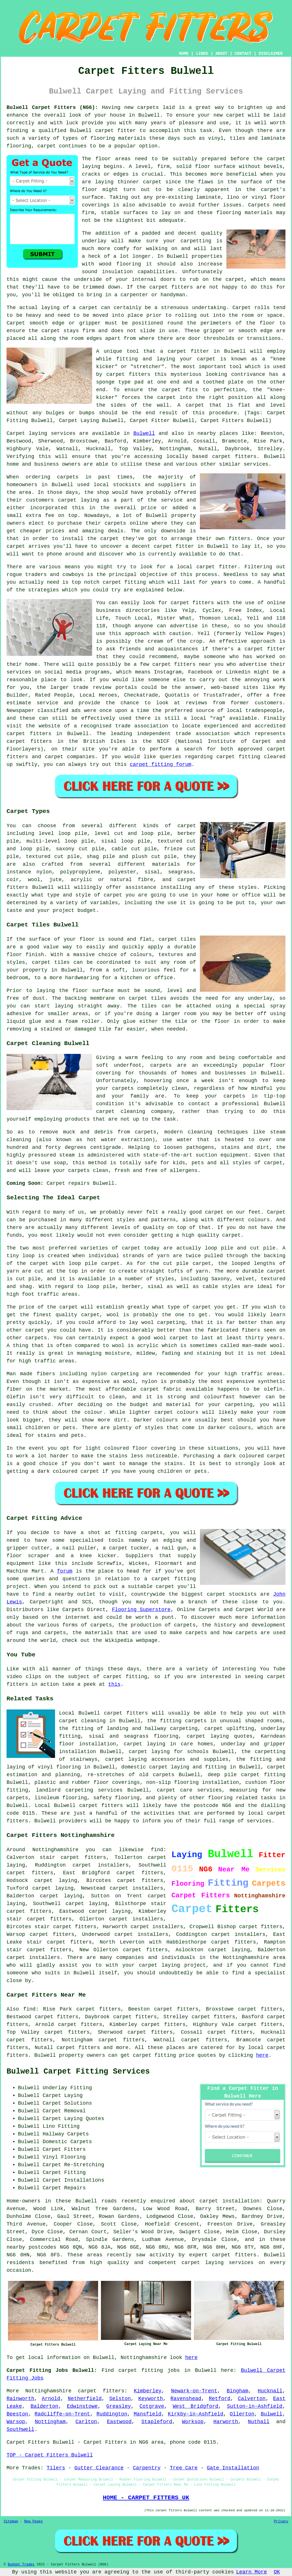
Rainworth (20, 2398)
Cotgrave (151, 2406)
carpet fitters (171, 287)
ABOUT (222, 53)
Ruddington (111, 2414)
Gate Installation (233, 2468)
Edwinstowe (82, 2406)
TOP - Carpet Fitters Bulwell (50, 2455)
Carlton (86, 2422)
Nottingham (50, 2422)
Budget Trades (21, 2565)
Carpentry (147, 2468)
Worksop (193, 2422)
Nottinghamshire (48, 2391)
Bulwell (144, 433)
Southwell (20, 2429)
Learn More (251, 2572)
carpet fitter (115, 130)
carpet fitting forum (160, 764)
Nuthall (258, 2422)
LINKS (202, 53)
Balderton (44, 2406)
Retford (219, 2398)
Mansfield (147, 2414)
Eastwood (119, 2422)
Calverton (251, 2398)
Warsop (16, 2422)
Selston (120, 2398)
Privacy (281, 2522)
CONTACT (243, 53)
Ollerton (242, 2414)
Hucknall (270, 2391)
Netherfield (85, 2398)
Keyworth (150, 2398)
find (29, 2009)
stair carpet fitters (39, 1919)
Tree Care (184, 2468)
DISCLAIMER (271, 53)
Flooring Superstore (141, 1609)
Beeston (17, 2414)
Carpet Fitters (28, 2442)
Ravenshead (186, 2398)
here (262, 2055)
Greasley (118, 2406)
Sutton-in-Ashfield (254, 2406)
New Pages (33, 2522)
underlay (94, 241)
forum (64, 1571)
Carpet (16, 323)
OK (277, 2572)
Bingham (237, 2391)
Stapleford (156, 2422)
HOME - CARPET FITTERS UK (146, 2497)
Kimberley (147, 2391)
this (114, 1684)
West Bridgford (195, 2406)
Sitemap (11, 2522)
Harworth (225, 2422)
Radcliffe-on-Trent (62, 2414)
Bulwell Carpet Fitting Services (78, 2071)
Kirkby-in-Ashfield (195, 2414)
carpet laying (61, 1896)
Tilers (55, 2468)
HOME (184, 53)
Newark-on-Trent (194, 2391)
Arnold (51, 2398)
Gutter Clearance (99, 2468)
